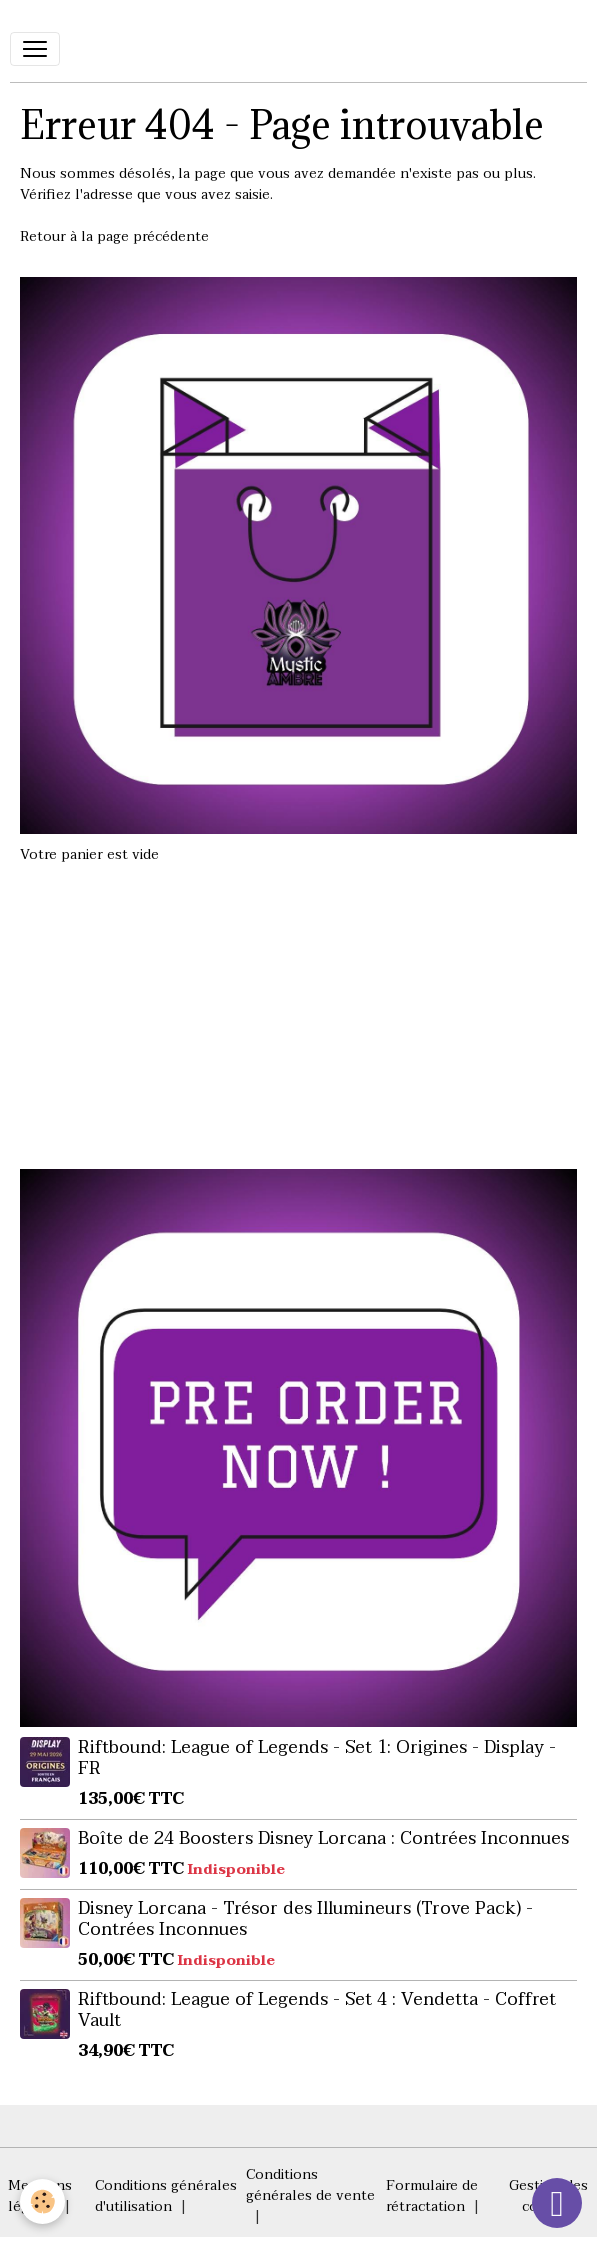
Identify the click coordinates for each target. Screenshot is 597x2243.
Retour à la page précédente (114, 236)
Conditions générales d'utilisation (166, 2196)
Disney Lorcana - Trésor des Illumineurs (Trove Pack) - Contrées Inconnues (305, 1918)
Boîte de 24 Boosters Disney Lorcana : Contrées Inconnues (323, 1838)
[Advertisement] (299, 1006)
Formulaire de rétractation (432, 2196)
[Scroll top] (557, 2203)
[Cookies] (42, 2201)
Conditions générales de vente (310, 2185)
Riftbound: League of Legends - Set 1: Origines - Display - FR (317, 1757)
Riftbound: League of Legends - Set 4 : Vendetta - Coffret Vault (317, 2009)
